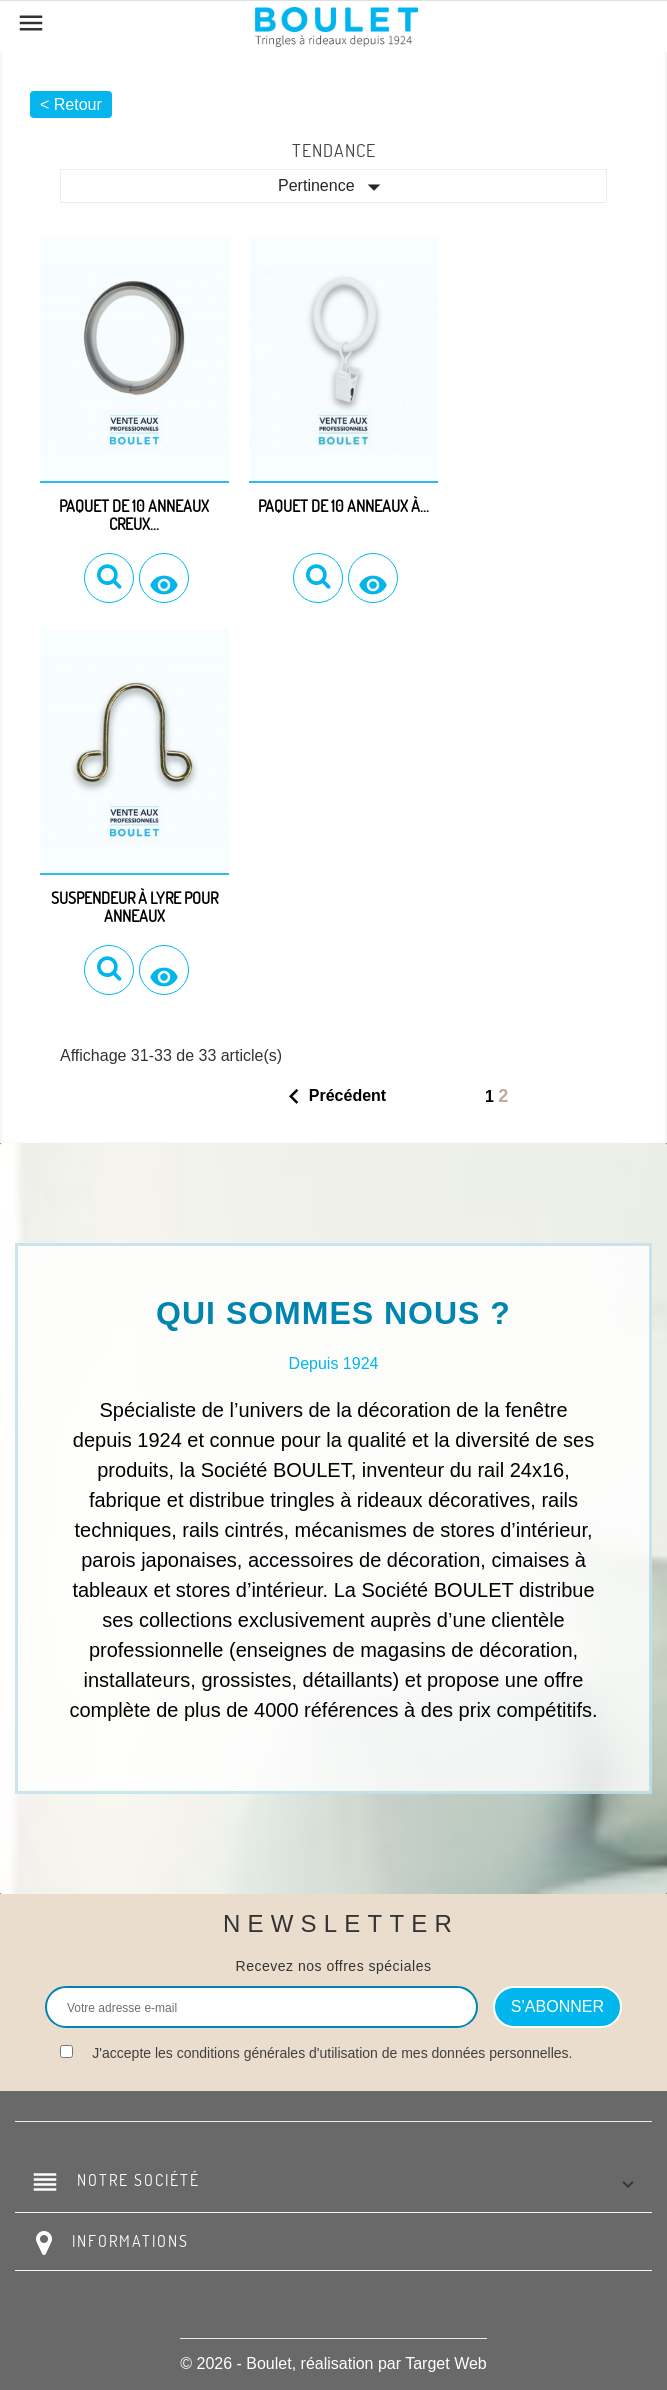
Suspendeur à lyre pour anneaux (134, 907)
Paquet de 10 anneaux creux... (134, 515)
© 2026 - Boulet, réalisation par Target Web (333, 2363)
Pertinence (333, 187)
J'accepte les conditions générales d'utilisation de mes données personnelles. (332, 2053)
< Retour (71, 104)
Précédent (332, 1097)
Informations (130, 2241)
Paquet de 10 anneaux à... (343, 506)
